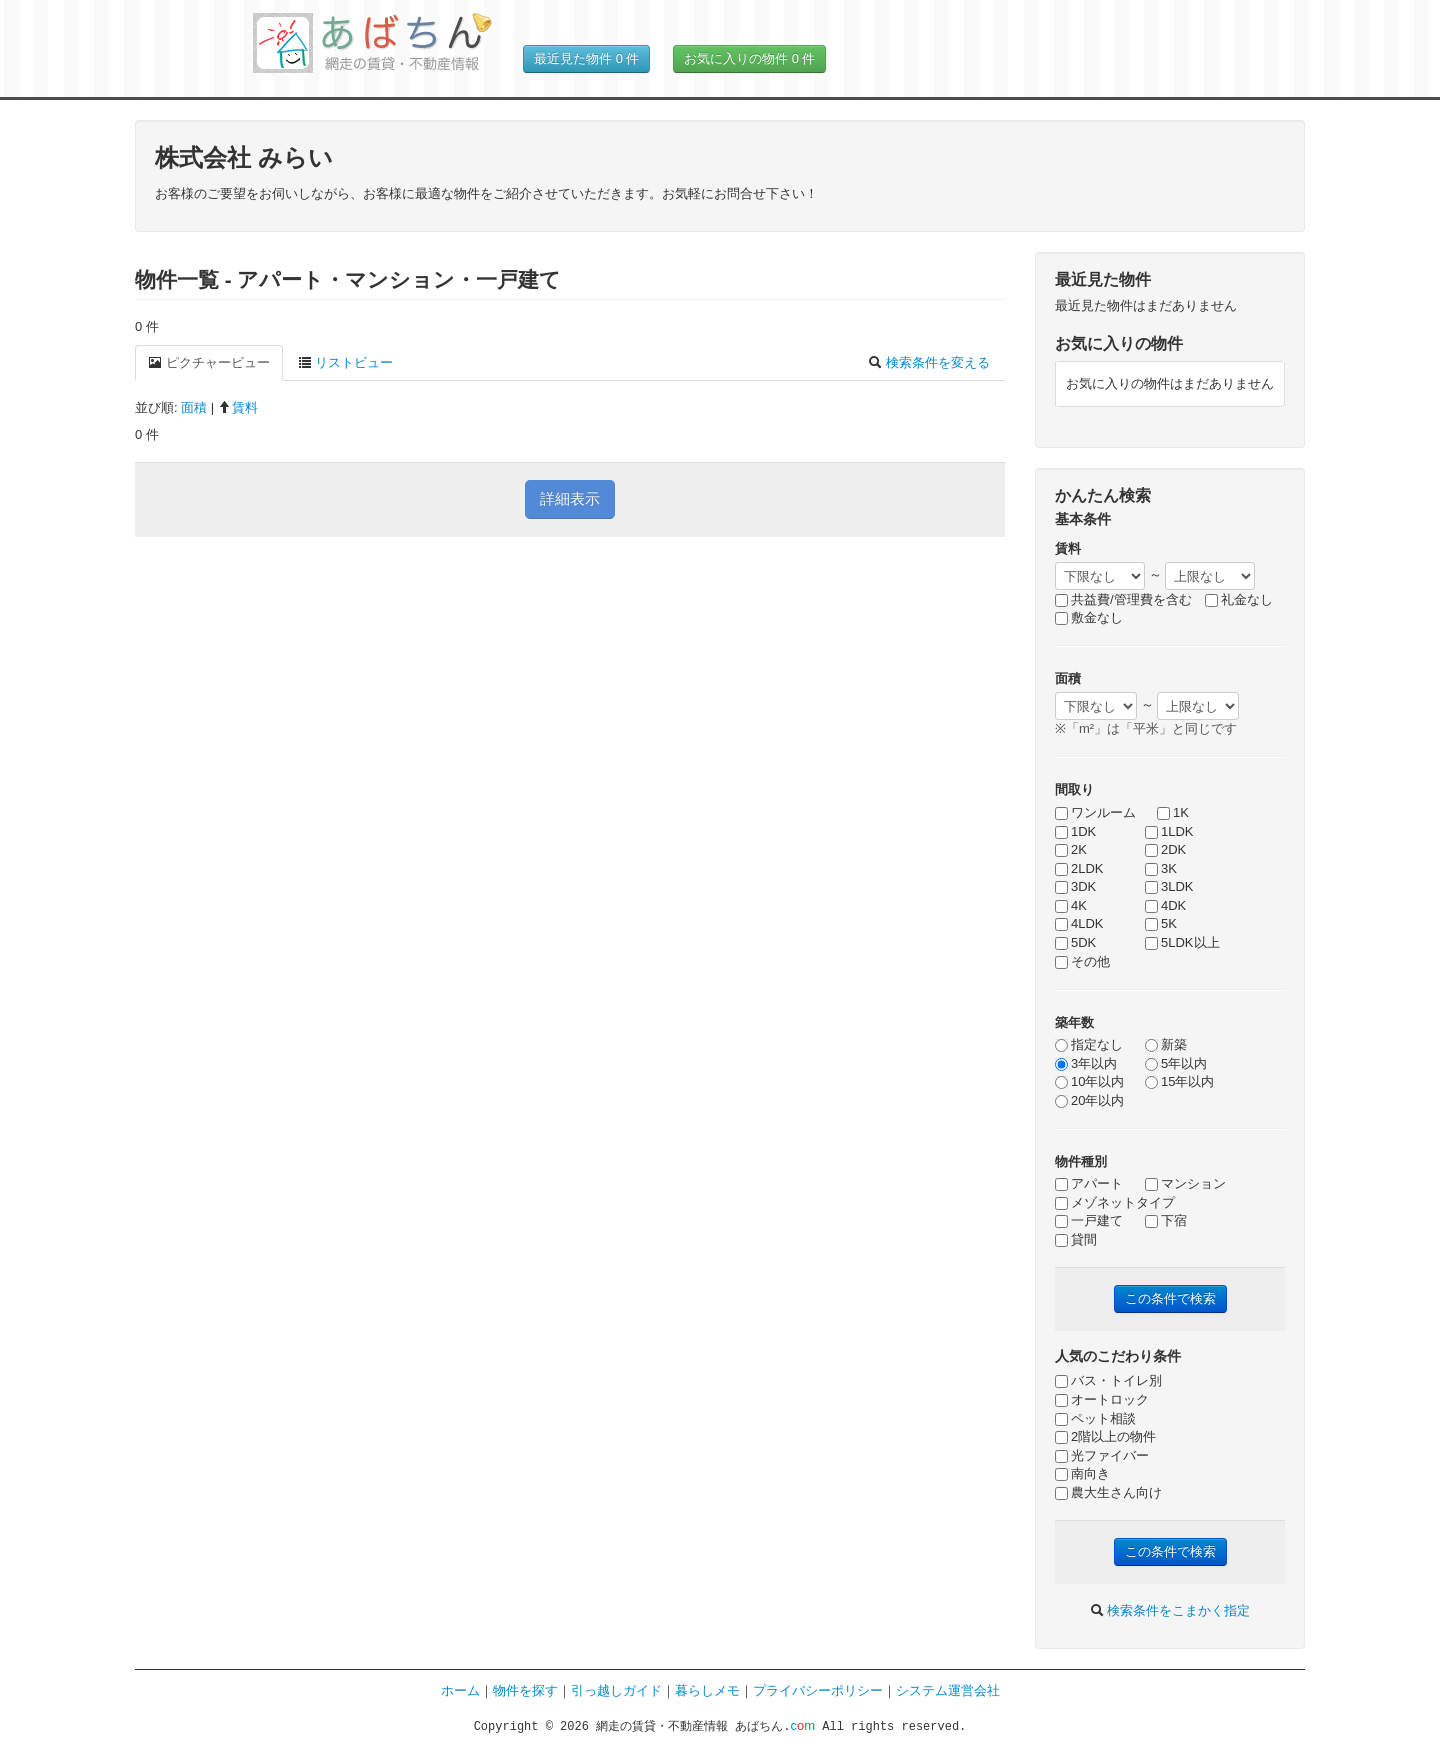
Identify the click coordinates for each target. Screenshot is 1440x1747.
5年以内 (1176, 1063)
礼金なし (1239, 599)
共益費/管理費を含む (1123, 599)
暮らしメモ (707, 1690)
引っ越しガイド (616, 1690)
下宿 (1166, 1220)
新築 (1166, 1044)
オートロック (1102, 1399)
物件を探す (525, 1690)
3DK (1075, 886)
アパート (1089, 1183)
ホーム (460, 1690)
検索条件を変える (929, 362)
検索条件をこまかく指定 (1170, 1610)
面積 (194, 407)
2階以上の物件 (1105, 1436)
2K (1071, 849)
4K (1071, 905)
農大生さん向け (1108, 1492)
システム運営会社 (948, 1690)
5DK (1075, 942)
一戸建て (1089, 1220)
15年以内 (1179, 1081)
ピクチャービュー (209, 362)
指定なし (1089, 1044)
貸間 (1076, 1239)
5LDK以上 (1182, 942)
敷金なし (1089, 617)
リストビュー (346, 362)
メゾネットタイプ (1115, 1202)
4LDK (1079, 923)
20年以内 (1089, 1100)
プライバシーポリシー (818, 1690)
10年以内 (1089, 1081)
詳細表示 (570, 498)
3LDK (1169, 886)
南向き (1082, 1473)
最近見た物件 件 (586, 58)
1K (1173, 812)
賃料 (238, 407)
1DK (1075, 831)
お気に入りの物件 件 (749, 58)
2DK (1165, 849)
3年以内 (1086, 1063)
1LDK (1169, 831)
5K (1161, 923)
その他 (1082, 961)
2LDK (1079, 868)
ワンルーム (1095, 812)
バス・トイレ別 (1108, 1380)
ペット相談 (1095, 1418)
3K (1161, 868)
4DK (1165, 905)
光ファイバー (1102, 1455)
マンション (1185, 1183)
